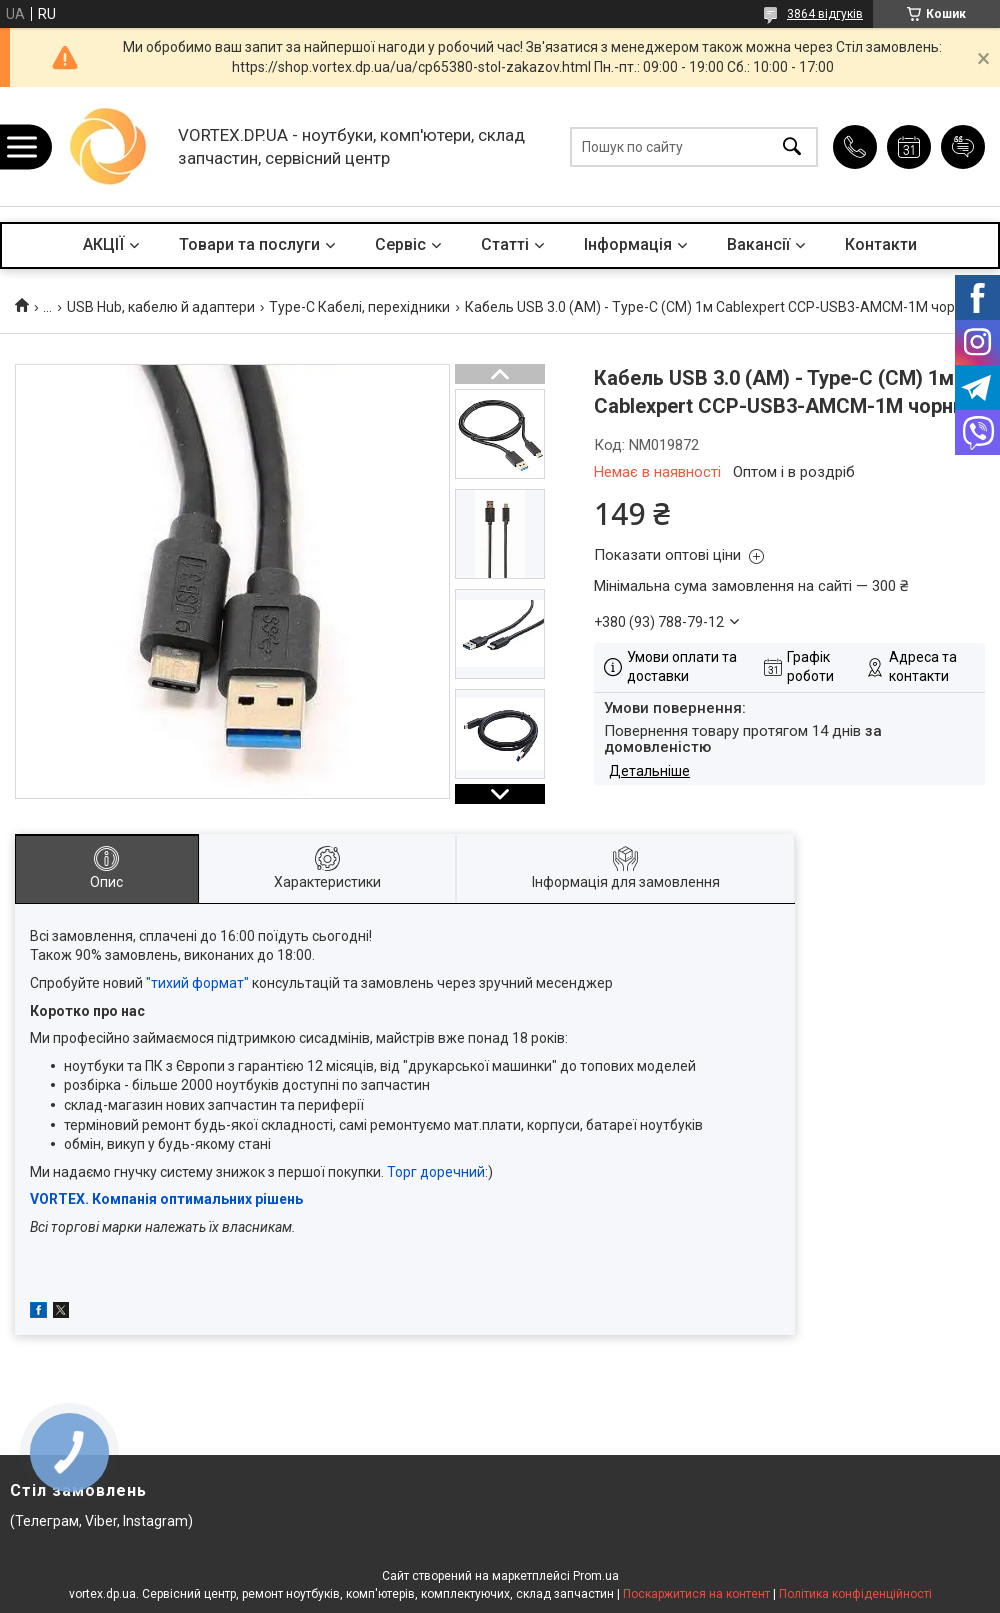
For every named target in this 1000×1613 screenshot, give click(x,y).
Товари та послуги (249, 244)
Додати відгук (963, 147)
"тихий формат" (197, 983)
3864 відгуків (825, 14)
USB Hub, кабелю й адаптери (161, 307)
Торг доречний (436, 1172)
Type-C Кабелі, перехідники (359, 307)
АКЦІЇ (103, 244)
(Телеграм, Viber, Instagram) (101, 1521)
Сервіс (400, 244)
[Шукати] (792, 146)
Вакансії (758, 244)
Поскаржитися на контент (696, 1594)
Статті (505, 244)
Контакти (881, 244)
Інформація (628, 244)
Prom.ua (596, 1576)
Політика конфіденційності (855, 1594)
